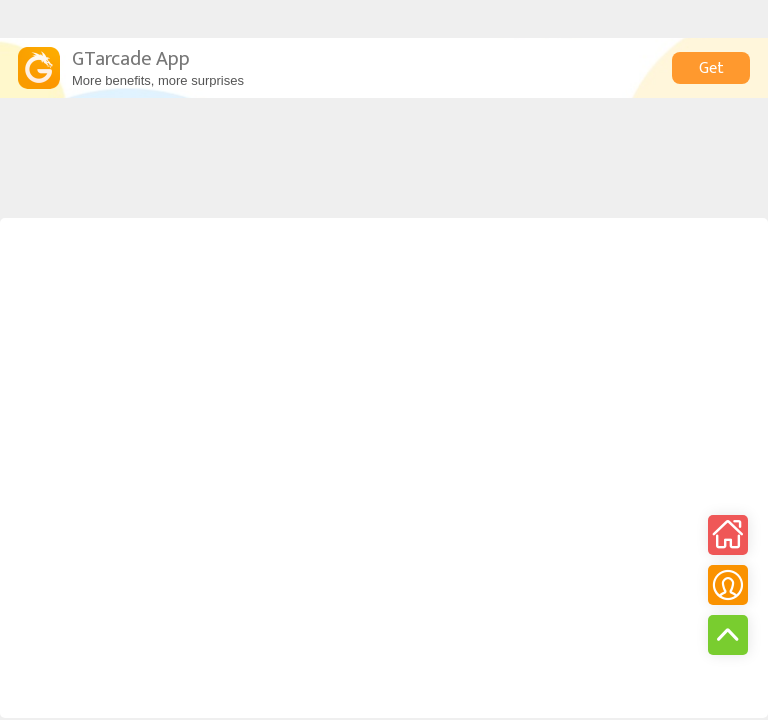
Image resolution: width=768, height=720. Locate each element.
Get (711, 68)
